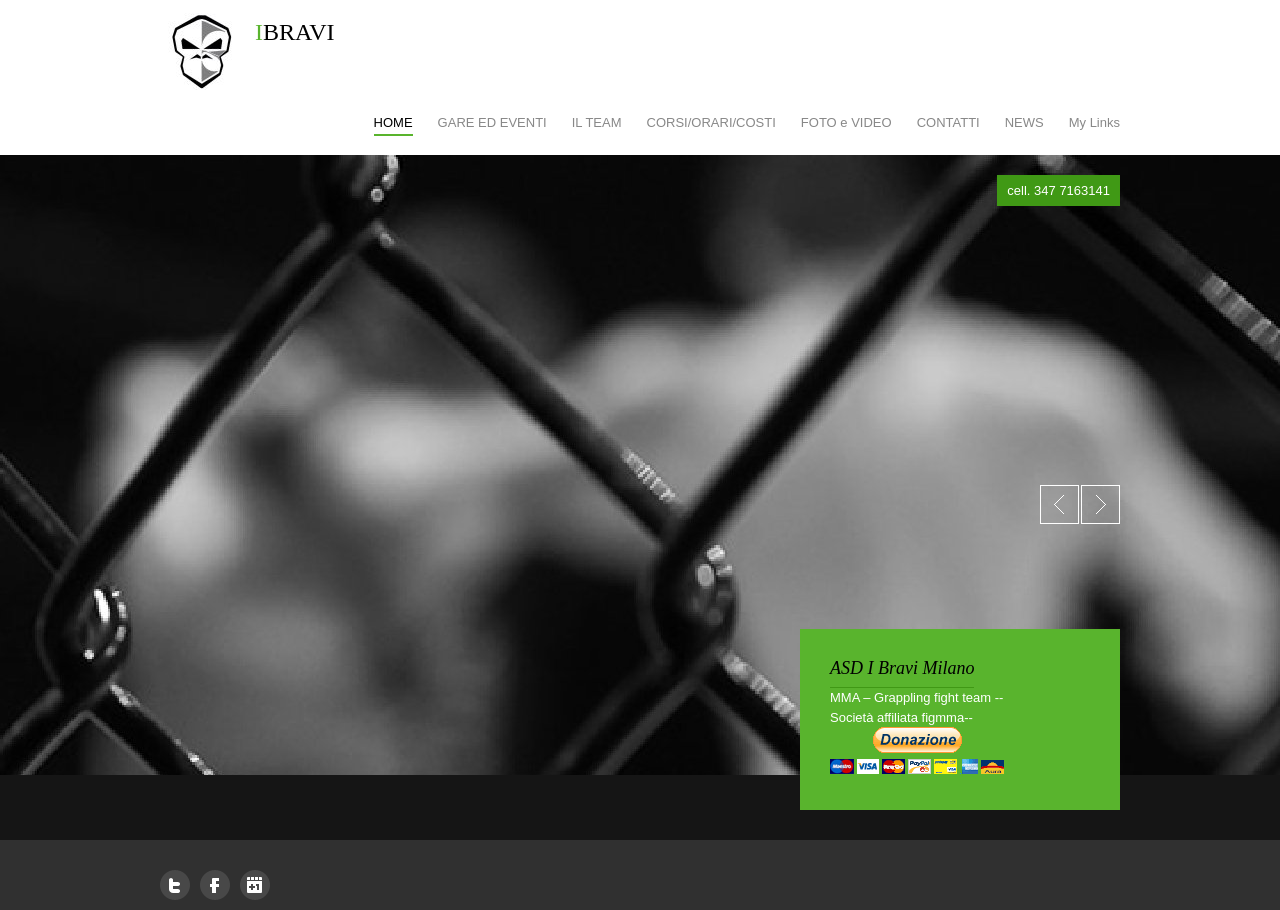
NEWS (1024, 122)
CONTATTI (948, 122)
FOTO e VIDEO (846, 122)
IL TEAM (597, 122)
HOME (393, 122)
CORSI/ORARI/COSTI (711, 122)
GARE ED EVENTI (492, 122)
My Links (1094, 122)
